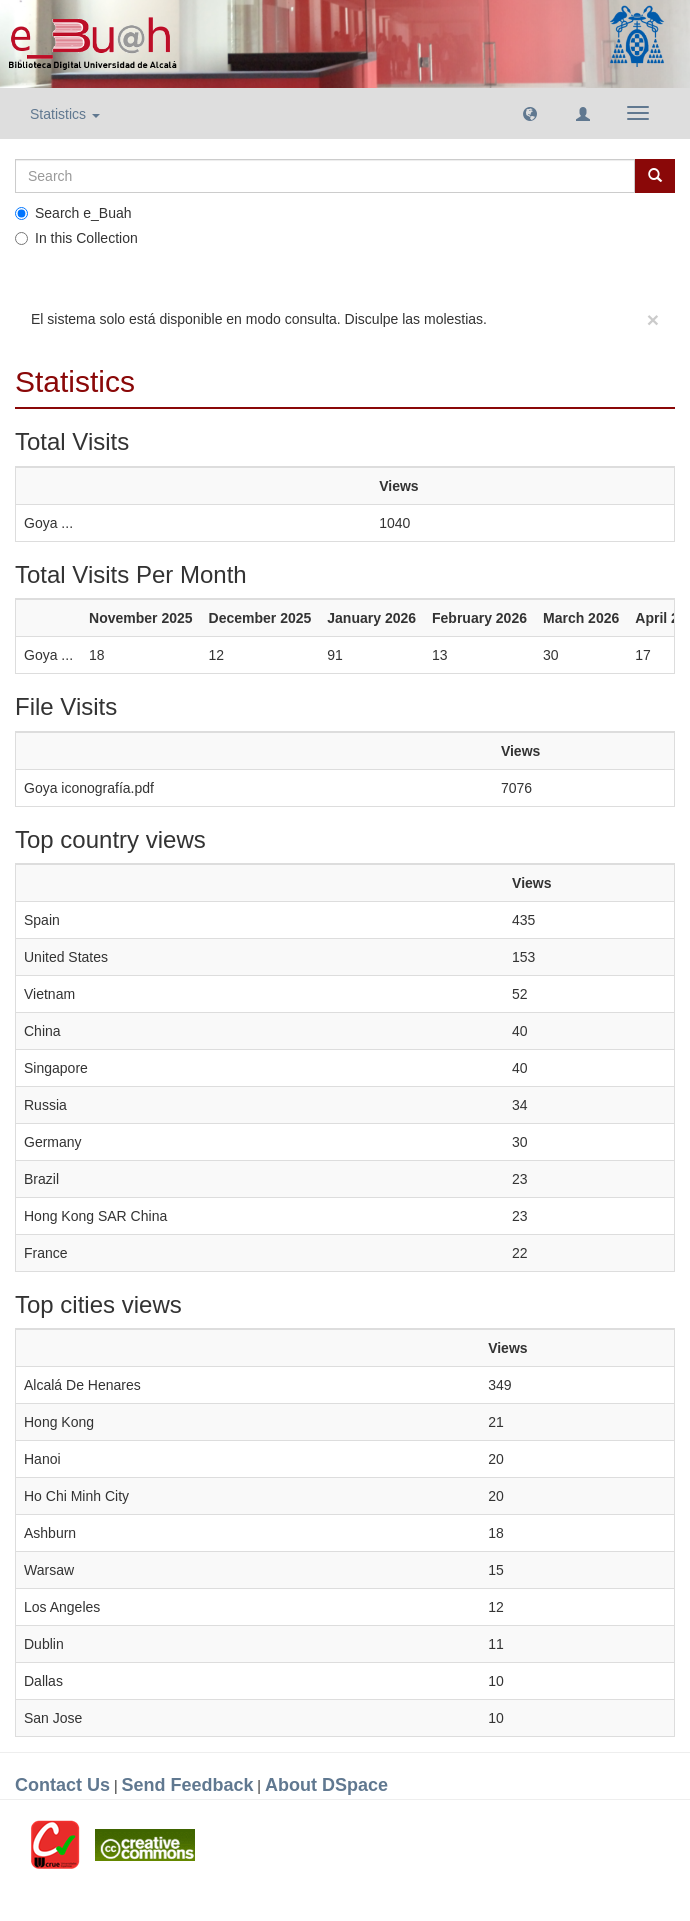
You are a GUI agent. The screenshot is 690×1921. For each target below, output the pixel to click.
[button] (530, 113)
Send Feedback (187, 1785)
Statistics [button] (65, 114)
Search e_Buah (73, 213)
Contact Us (62, 1785)
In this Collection (76, 238)
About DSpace (326, 1785)
